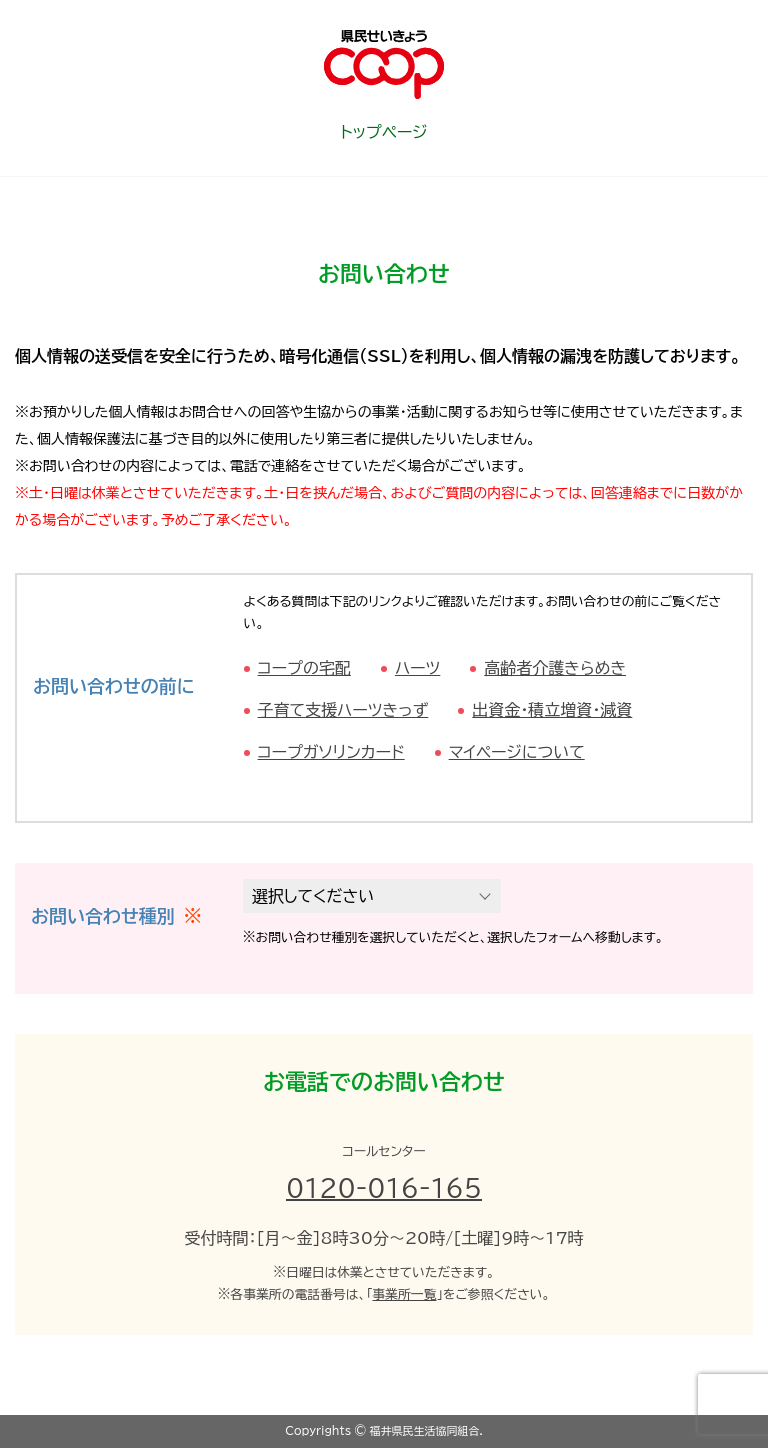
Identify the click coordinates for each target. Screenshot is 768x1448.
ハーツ (417, 668)
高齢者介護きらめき (555, 668)
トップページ (383, 132)
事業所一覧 (405, 1294)
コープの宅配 (304, 668)
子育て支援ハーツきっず (343, 710)
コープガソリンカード (331, 752)
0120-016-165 (384, 1188)
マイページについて (517, 752)
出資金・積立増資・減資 (552, 710)
